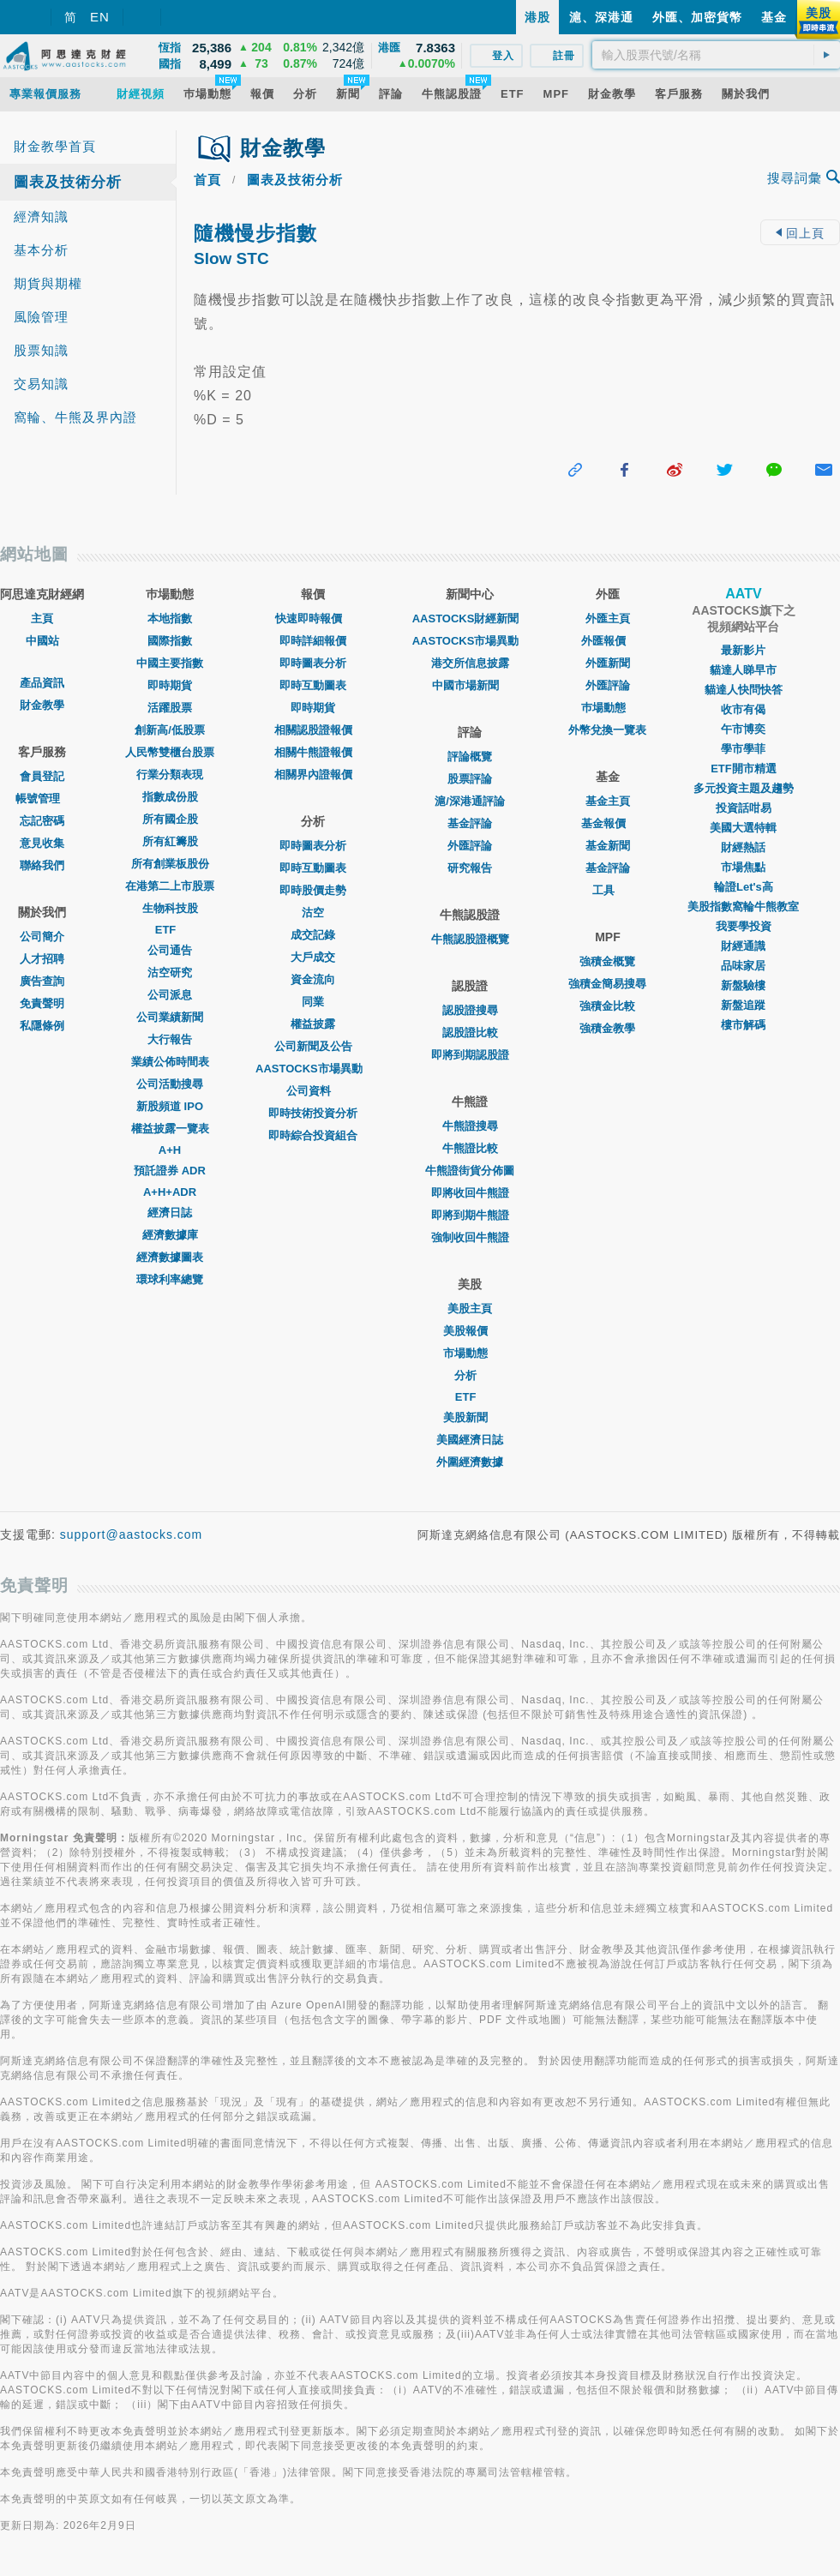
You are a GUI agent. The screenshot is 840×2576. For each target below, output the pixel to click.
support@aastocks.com (131, 1534)
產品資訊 (42, 682)
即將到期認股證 (470, 1054)
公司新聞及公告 (313, 1046)
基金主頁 (607, 801)
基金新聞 (607, 845)
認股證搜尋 (470, 1010)
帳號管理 (42, 798)
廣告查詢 (42, 981)
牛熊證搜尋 (470, 1126)
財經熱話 (743, 847)
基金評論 (469, 823)
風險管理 (41, 316)
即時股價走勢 (312, 890)
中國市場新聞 (469, 685)
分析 (469, 1375)
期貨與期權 (48, 283)
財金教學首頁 (55, 146)
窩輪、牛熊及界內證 (75, 417)
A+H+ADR (169, 1192)
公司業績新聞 (169, 1017)
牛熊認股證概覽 (470, 939)
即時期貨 (169, 685)
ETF (170, 929)
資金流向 (313, 979)
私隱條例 (42, 1025)
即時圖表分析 (312, 663)
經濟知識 (41, 216)
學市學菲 (743, 748)
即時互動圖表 (312, 685)
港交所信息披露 (470, 663)
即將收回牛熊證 (470, 1192)
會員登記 (42, 776)
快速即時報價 (313, 618)
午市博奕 (743, 729)
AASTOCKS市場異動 (313, 1068)
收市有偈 (743, 709)
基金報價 (607, 823)
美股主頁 (469, 1308)
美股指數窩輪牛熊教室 (743, 906)
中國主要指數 (169, 663)
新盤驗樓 (743, 985)
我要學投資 (743, 926)
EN (100, 16)
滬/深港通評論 (470, 801)
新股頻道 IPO (169, 1106)
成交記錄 (313, 934)
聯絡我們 (42, 865)
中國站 (42, 640)
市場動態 (469, 1353)
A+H (170, 1150)
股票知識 (41, 350)
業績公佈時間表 (170, 1061)
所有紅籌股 (170, 841)
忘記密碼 (42, 820)
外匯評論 (469, 845)
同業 (313, 1001)
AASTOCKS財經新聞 (470, 618)
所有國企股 (170, 819)
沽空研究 (169, 972)
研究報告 (469, 868)
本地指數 (169, 618)
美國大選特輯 (743, 827)
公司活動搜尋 (169, 1084)
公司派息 (169, 994)
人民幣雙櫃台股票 (169, 752)
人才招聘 (42, 958)
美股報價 (469, 1330)
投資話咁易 (743, 808)
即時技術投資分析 (312, 1113)
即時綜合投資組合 (312, 1135)
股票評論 (469, 778)
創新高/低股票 (170, 730)
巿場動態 (607, 707)
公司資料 (312, 1090)
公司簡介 (42, 936)
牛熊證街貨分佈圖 (469, 1170)
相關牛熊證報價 (313, 752)
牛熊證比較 (470, 1148)
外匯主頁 (607, 618)
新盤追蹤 (743, 1005)
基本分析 (41, 250)
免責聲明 (42, 1003)
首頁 (207, 179)
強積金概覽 (607, 961)
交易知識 (41, 383)
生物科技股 (170, 908)
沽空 (313, 912)
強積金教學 (607, 1028)
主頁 (42, 618)
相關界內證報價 (313, 774)
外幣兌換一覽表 (607, 730)
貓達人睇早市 (743, 670)
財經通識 (743, 946)
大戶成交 (313, 957)
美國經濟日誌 (469, 1439)
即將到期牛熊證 (470, 1215)
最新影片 (743, 650)
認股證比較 (470, 1032)
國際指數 (169, 640)
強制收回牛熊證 (470, 1237)
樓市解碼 (743, 1024)
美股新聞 (469, 1417)
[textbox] (716, 55)
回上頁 (800, 233)
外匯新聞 (607, 663)
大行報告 (169, 1039)
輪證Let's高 (743, 886)
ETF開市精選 (744, 768)
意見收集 (42, 843)
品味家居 (743, 965)
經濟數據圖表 (169, 1257)
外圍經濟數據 (469, 1462)
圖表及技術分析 (68, 182)
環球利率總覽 (169, 1279)
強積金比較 (607, 1006)
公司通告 (169, 950)
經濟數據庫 (170, 1234)
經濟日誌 (169, 1212)
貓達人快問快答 (744, 689)
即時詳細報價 (312, 640)
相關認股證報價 (313, 730)
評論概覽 (469, 756)
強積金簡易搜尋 (607, 983)
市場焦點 (743, 867)
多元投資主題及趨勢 (743, 788)
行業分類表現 (169, 774)
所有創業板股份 (170, 863)
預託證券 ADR (170, 1170)
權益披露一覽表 (170, 1128)
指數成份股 (170, 796)
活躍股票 (169, 707)
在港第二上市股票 (169, 886)
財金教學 (42, 705)
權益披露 (313, 1024)
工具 (607, 890)
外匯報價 (607, 640)
